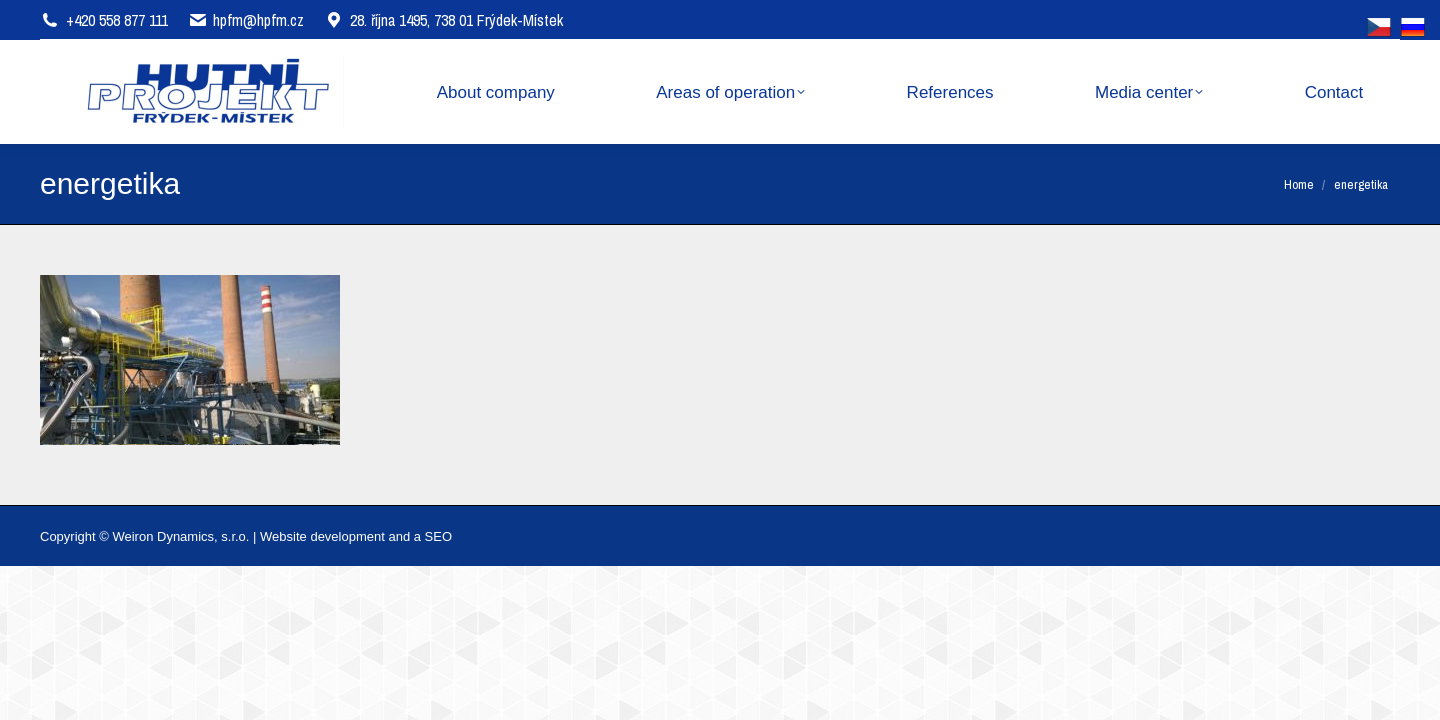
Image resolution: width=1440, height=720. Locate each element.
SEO (438, 536)
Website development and (335, 536)
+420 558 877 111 (117, 20)
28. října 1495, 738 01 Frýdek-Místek (443, 20)
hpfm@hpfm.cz (258, 20)
